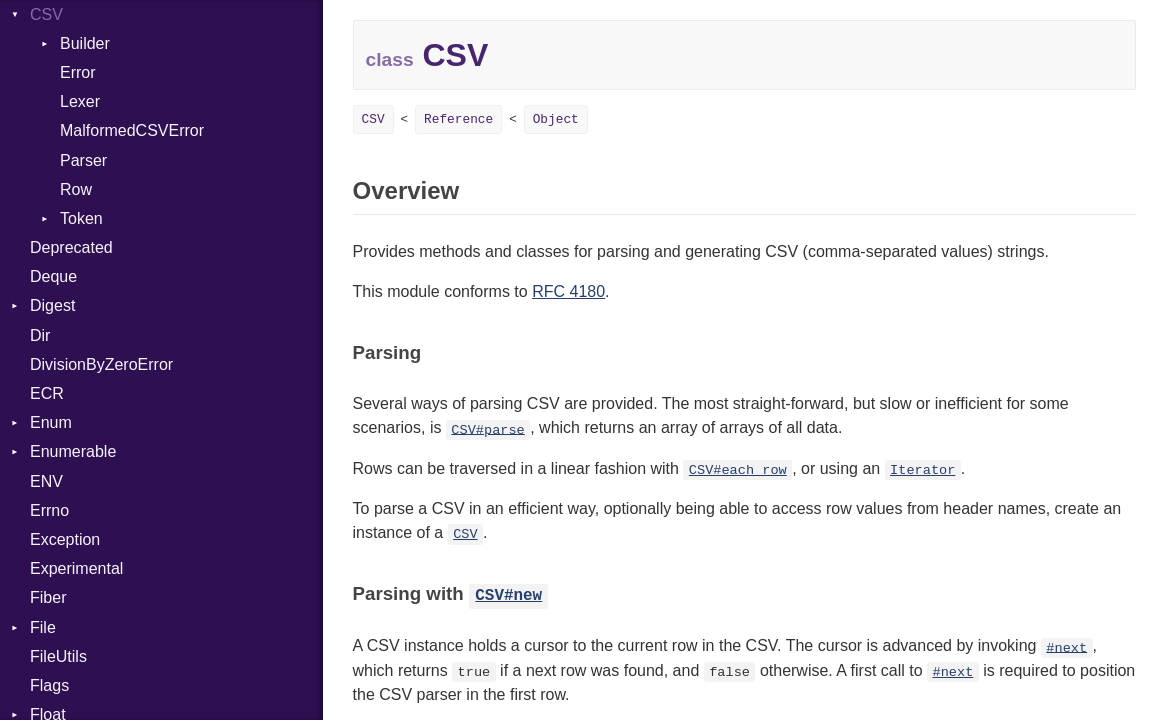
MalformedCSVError (132, 130)
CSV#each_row (738, 470)
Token (81, 218)
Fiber (48, 597)
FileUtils (58, 656)
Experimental (76, 568)
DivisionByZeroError (101, 364)
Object (556, 119)
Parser (83, 160)
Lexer (80, 101)
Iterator (922, 470)
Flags (49, 685)
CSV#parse (487, 429)
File (43, 627)
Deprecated (71, 247)
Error (78, 72)
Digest (52, 305)
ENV (46, 481)
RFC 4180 (568, 291)
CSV (373, 119)
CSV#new (508, 596)
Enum (51, 422)
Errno (49, 510)
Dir (40, 335)
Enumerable (73, 451)
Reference (458, 119)
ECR (47, 393)
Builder (85, 43)
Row (76, 189)
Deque (53, 276)
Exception (65, 539)
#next (1066, 647)
